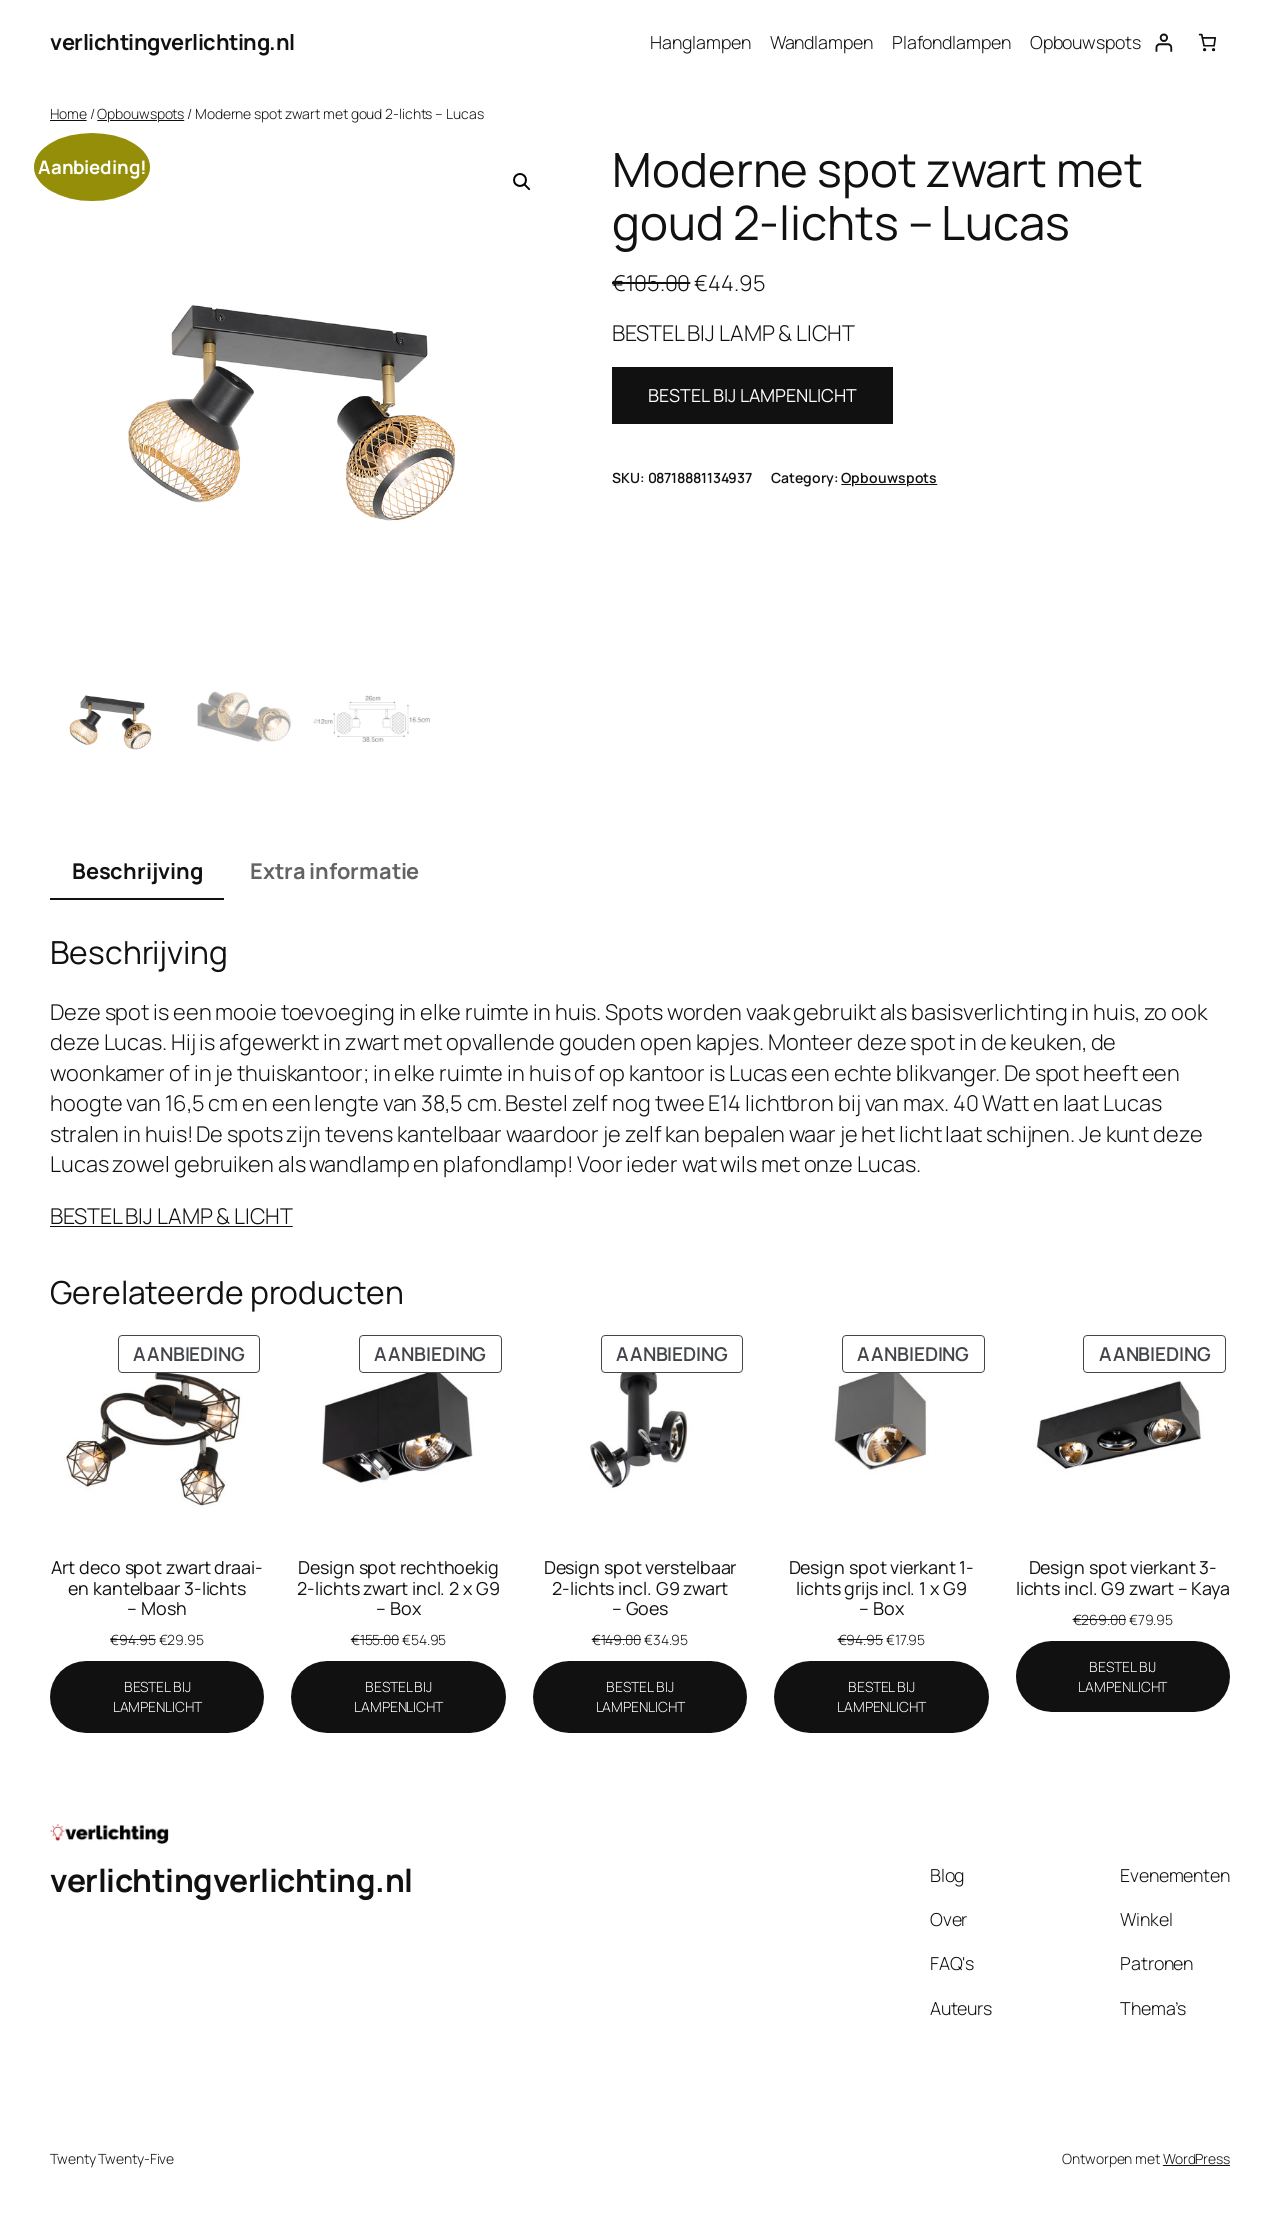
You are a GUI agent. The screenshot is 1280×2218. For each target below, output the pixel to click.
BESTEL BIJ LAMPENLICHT (752, 395)
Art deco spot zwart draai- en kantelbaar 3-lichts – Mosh (156, 1587)
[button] (522, 182)
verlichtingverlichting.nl (172, 42)
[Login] (1163, 42)
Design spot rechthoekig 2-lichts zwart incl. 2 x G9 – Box (398, 1587)
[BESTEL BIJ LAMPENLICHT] (157, 1696)
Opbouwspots (140, 113)
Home (68, 113)
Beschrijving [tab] (137, 871)
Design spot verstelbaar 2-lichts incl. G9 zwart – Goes (640, 1587)
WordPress (1196, 2158)
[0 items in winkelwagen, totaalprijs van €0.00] (1207, 42)
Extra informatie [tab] (334, 871)
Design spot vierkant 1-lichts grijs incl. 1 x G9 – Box (882, 1587)
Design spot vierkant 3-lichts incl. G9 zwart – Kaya (1123, 1577)
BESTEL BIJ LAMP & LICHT (171, 1216)
